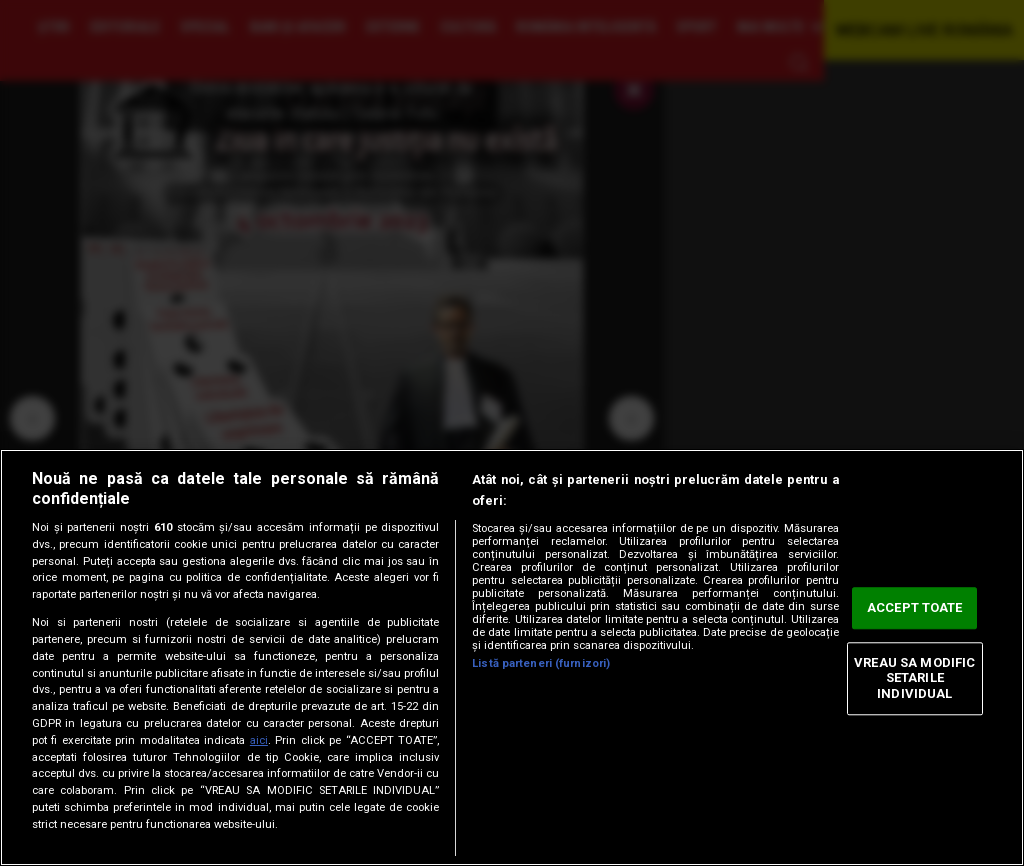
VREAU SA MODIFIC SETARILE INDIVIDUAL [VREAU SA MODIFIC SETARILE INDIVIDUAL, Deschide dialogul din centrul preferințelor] (914, 678)
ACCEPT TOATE (915, 608)
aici (259, 740)
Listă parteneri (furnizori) (541, 663)
